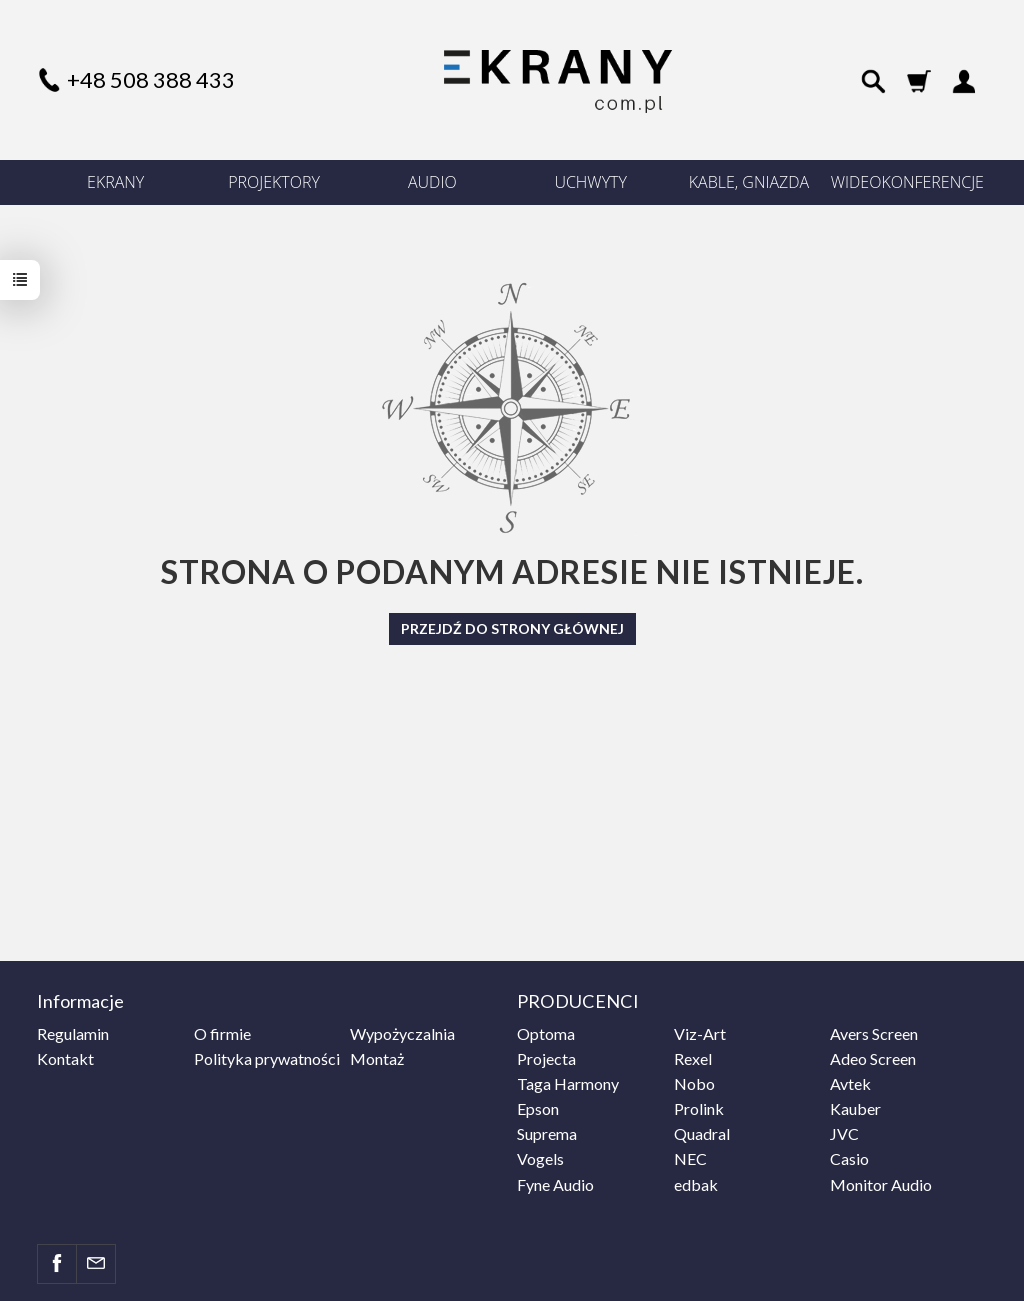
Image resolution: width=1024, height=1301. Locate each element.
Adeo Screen (873, 1058)
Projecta (546, 1058)
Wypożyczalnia (402, 1033)
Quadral (702, 1133)
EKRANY (115, 182)
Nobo (694, 1083)
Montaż (377, 1058)
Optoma (546, 1033)
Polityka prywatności (267, 1058)
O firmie (222, 1033)
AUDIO (432, 182)
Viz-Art (700, 1033)
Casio (849, 1158)
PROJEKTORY (274, 182)
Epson (538, 1108)
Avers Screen (874, 1033)
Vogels (540, 1158)
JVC (844, 1133)
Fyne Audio (555, 1184)
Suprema (547, 1133)
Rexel (693, 1058)
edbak (696, 1184)
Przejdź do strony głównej (512, 628)
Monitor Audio (881, 1184)
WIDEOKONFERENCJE (907, 182)
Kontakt (65, 1058)
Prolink (699, 1108)
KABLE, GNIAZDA (749, 182)
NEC (690, 1158)
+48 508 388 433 (151, 79)
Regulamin (73, 1033)
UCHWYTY (590, 182)
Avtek (850, 1083)
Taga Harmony (568, 1083)
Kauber (855, 1108)
